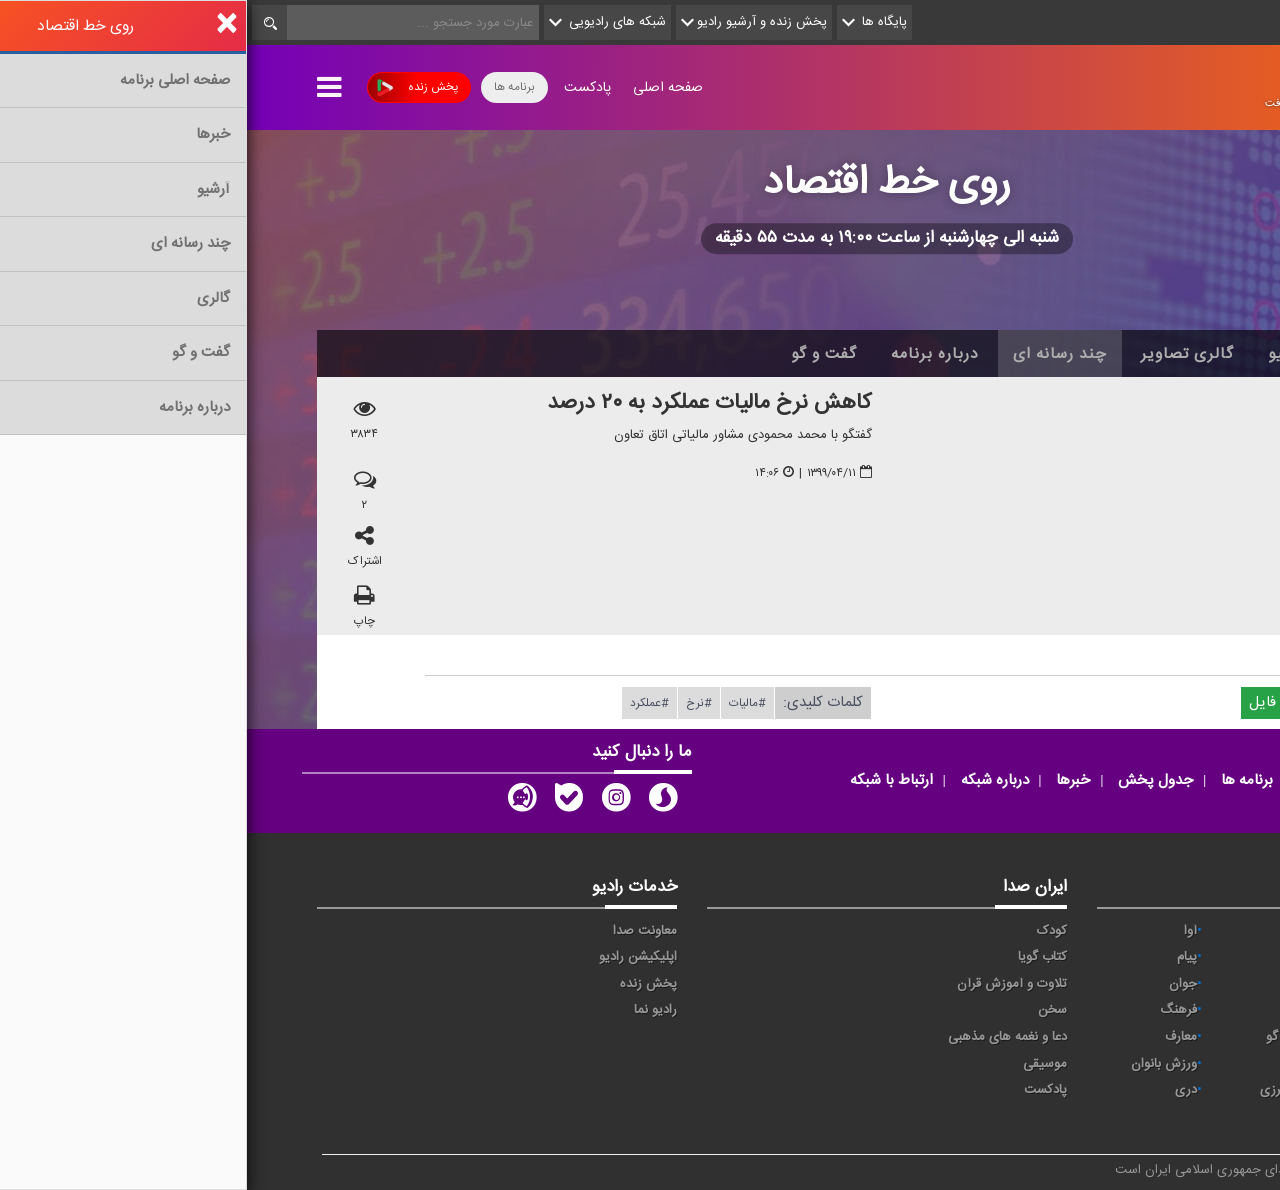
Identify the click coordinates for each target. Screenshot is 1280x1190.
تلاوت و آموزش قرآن (765, 984)
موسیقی (798, 1064)
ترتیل (1175, 984)
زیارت (1055, 1117)
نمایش (1172, 1064)
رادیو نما (408, 1010)
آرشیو (1040, 354)
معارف (934, 1037)
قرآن (1178, 1037)
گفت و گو (577, 354)
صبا (1061, 1010)
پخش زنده (170, 87)
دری (939, 1090)
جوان (936, 984)
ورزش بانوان (917, 1064)
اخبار (1111, 354)
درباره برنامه (688, 354)
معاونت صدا (398, 931)
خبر (1181, 931)
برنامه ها (267, 87)
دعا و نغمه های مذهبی (760, 1037)
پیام (940, 957)
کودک (805, 931)
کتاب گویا (795, 957)
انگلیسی (1168, 1117)
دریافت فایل (1048, 702)
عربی (1177, 1090)
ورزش (1054, 1064)
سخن (805, 1010)
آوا (943, 931)
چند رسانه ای (813, 354)
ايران (1057, 957)
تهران (1055, 984)
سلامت (1171, 1010)
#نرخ (452, 703)
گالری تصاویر (940, 354)
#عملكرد (402, 703)
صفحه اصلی (421, 88)
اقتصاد (1173, 957)
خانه (1179, 354)
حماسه (1052, 931)
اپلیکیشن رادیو (391, 957)
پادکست (340, 88)
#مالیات (500, 703)
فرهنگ (931, 1010)
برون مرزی (1041, 1090)
